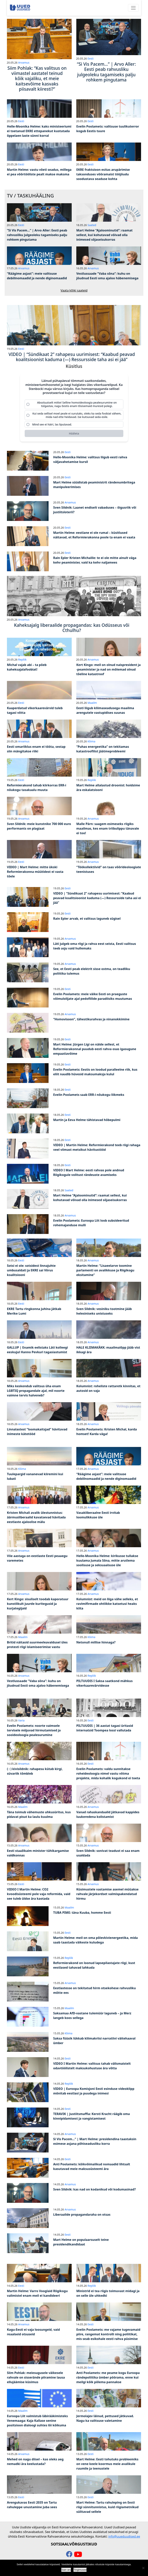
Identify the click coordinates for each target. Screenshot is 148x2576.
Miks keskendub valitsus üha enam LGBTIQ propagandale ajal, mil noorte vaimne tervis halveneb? (36, 1392)
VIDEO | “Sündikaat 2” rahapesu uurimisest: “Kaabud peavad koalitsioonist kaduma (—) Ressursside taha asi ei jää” (97, 900)
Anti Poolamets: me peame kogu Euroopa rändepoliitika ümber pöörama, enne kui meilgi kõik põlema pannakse (108, 2379)
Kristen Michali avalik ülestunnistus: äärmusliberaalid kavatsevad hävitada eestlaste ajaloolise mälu (36, 1519)
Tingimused (80, 2569)
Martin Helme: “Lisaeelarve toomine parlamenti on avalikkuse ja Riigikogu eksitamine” (105, 1272)
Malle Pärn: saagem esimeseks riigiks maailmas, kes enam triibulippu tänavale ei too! (107, 830)
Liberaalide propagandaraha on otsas (81, 2216)
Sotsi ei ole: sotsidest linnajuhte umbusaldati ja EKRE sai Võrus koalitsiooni (31, 1272)
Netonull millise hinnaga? (95, 1644)
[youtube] (78, 2556)
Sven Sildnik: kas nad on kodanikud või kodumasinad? (94, 2191)
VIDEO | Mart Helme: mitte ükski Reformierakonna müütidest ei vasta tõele (35, 873)
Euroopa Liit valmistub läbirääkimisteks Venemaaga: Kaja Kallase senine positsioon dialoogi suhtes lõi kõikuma (37, 2422)
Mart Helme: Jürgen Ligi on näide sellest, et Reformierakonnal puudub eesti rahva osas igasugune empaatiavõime (94, 1051)
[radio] (74, 405)
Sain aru (66, 2569)
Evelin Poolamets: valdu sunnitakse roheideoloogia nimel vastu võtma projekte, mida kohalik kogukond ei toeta (108, 1775)
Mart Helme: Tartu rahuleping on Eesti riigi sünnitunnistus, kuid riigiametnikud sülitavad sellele (107, 2509)
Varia (21, 1722)
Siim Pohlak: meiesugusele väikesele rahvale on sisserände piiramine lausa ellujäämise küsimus (36, 2379)
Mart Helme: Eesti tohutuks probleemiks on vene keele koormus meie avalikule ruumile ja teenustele (107, 2465)
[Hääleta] (74, 435)
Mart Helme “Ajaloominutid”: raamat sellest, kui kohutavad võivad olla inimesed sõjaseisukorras (104, 235)
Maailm (92, 704)
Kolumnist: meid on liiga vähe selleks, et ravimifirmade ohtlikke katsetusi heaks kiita (107, 1605)
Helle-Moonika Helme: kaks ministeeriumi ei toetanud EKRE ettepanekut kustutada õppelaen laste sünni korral (39, 131)
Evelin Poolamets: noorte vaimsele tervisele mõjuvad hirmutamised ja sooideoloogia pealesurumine (34, 1732)
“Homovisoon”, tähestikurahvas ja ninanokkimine (91, 1021)
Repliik (22, 661)
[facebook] (69, 2556)
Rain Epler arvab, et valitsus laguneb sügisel (87, 920)
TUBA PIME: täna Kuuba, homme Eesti (82, 1914)
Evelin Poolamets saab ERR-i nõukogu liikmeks (88, 1096)
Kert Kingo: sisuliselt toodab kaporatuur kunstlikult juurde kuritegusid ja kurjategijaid (37, 1605)
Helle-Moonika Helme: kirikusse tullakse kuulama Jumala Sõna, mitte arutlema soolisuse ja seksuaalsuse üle (107, 1562)
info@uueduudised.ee (124, 2538)
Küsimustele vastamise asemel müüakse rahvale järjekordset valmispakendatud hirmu (107, 1896)
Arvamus (23, 62)
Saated (91, 225)
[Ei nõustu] (143, 2568)
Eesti (90, 58)
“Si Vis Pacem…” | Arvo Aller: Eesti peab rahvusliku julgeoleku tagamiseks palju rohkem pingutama (37, 235)
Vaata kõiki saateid (74, 290)
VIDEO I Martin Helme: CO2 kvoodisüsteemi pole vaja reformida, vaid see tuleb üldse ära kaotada (38, 1896)
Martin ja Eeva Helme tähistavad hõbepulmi (86, 1122)
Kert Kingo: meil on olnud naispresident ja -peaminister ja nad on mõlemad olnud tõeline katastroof (108, 671)
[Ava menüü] (133, 8)
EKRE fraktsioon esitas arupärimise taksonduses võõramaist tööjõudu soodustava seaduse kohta (103, 174)
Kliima (91, 743)
